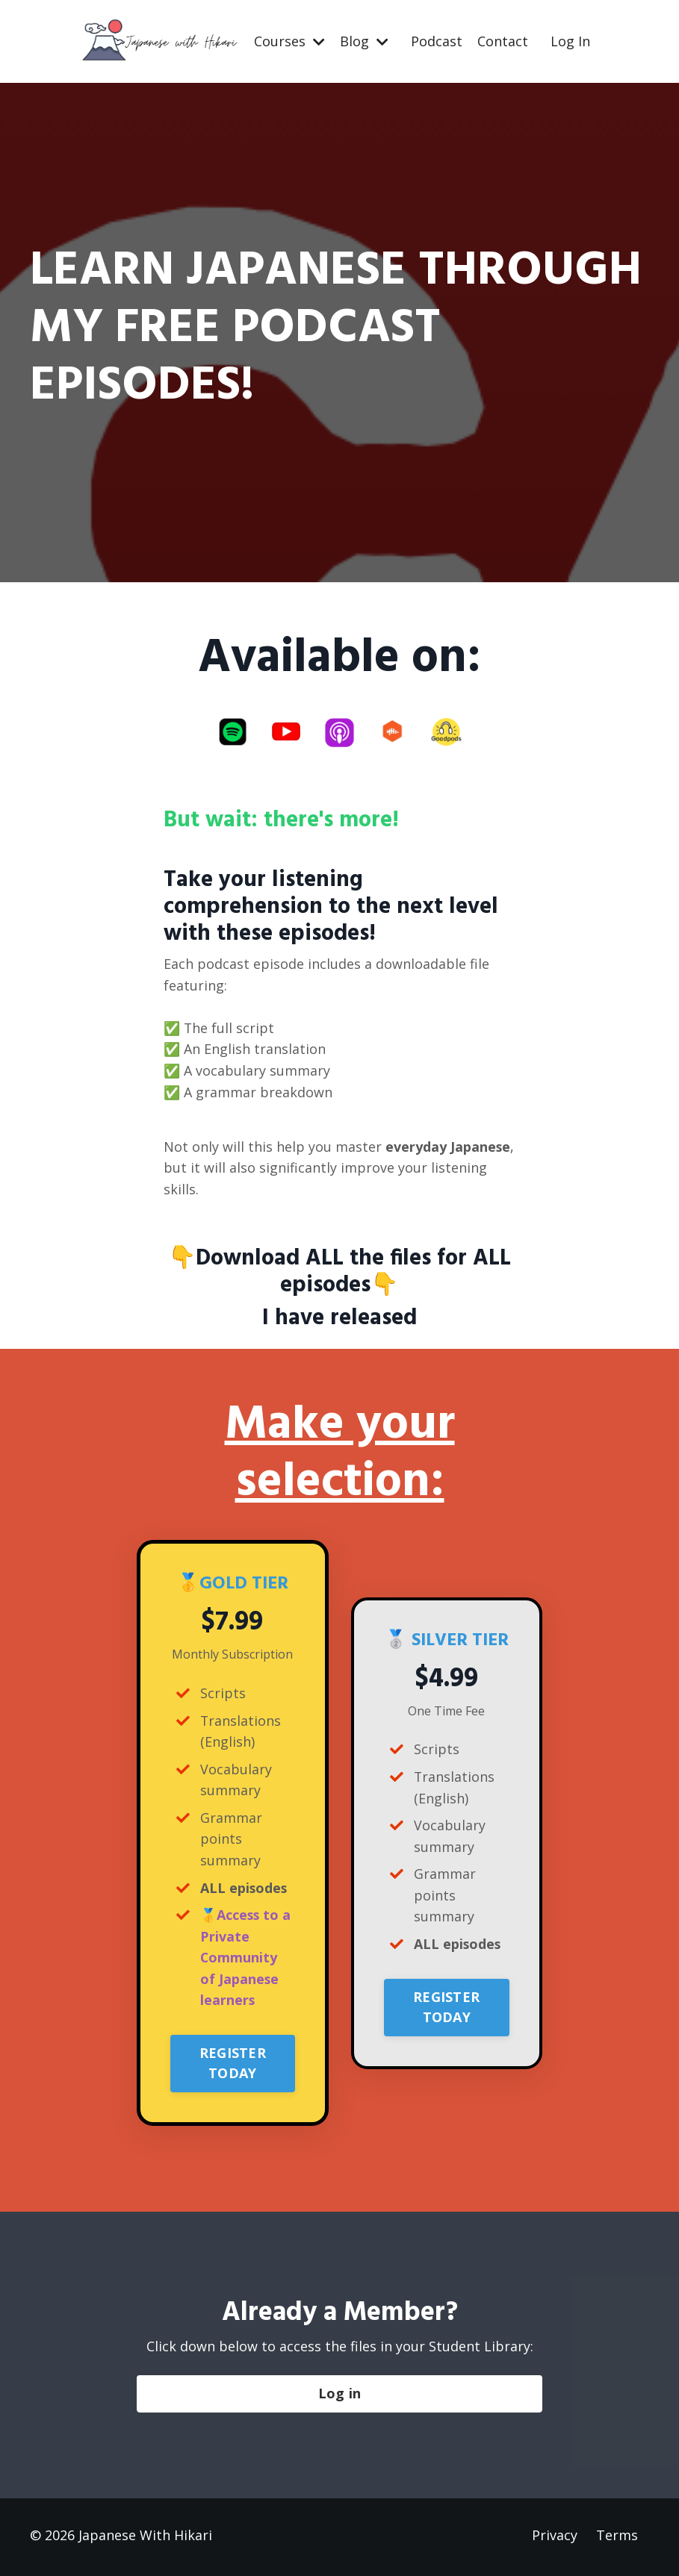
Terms (617, 2539)
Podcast (436, 41)
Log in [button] (340, 2398)
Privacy (554, 2539)
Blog (364, 41)
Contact (502, 41)
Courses (289, 41)
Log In (570, 41)
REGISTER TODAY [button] (232, 2067)
